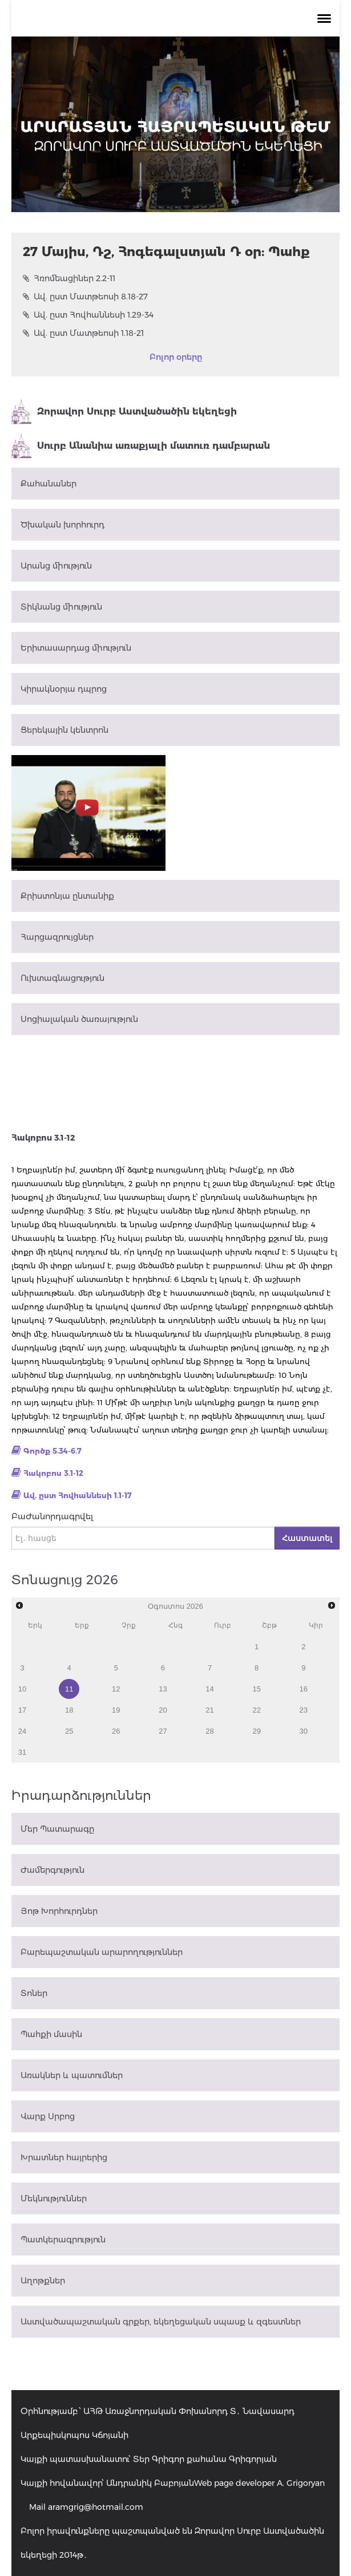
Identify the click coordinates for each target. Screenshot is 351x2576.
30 (304, 1731)
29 (256, 1731)
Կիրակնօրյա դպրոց (64, 689)
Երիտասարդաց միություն (76, 648)
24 (22, 1731)
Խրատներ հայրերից (64, 2157)
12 (116, 1689)
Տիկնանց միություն (61, 607)
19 (116, 1710)
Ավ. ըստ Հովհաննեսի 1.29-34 (88, 315)
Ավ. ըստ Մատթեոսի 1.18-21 (83, 333)
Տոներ (34, 1993)
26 (116, 1731)
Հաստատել (307, 1538)
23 (304, 1710)
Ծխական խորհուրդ (62, 525)
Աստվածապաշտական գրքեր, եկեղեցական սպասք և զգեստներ (161, 2322)
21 (209, 1710)
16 (304, 1689)
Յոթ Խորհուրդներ (59, 1911)
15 (256, 1689)
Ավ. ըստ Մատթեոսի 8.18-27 (85, 296)
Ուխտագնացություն (62, 978)
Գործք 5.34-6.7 (52, 1450)
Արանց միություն (56, 566)
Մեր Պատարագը (57, 1829)
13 (163, 1689)
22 (256, 1710)
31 (22, 1752)
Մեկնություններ (54, 2198)
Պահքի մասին (51, 2034)
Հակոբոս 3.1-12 (53, 1473)
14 (209, 1689)
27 (163, 1731)
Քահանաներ (48, 483)
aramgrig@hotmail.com (95, 2507)
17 (22, 1710)
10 (22, 1689)
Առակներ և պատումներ (72, 2075)
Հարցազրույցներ (57, 937)
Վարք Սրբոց (48, 2116)
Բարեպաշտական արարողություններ (102, 1952)
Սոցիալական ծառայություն (79, 1019)
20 (163, 1710)
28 (209, 1731)
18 (69, 1710)
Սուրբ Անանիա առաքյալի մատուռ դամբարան (140, 446)
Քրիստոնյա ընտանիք (67, 896)
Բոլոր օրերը (176, 357)
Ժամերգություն (52, 1870)
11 (69, 1689)
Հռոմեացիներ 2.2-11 (69, 278)
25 (69, 1731)
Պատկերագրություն (63, 2239)
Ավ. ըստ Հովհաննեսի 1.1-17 (77, 1495)
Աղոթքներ (43, 2280)
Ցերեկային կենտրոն (64, 730)
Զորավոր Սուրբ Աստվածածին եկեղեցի (124, 411)
